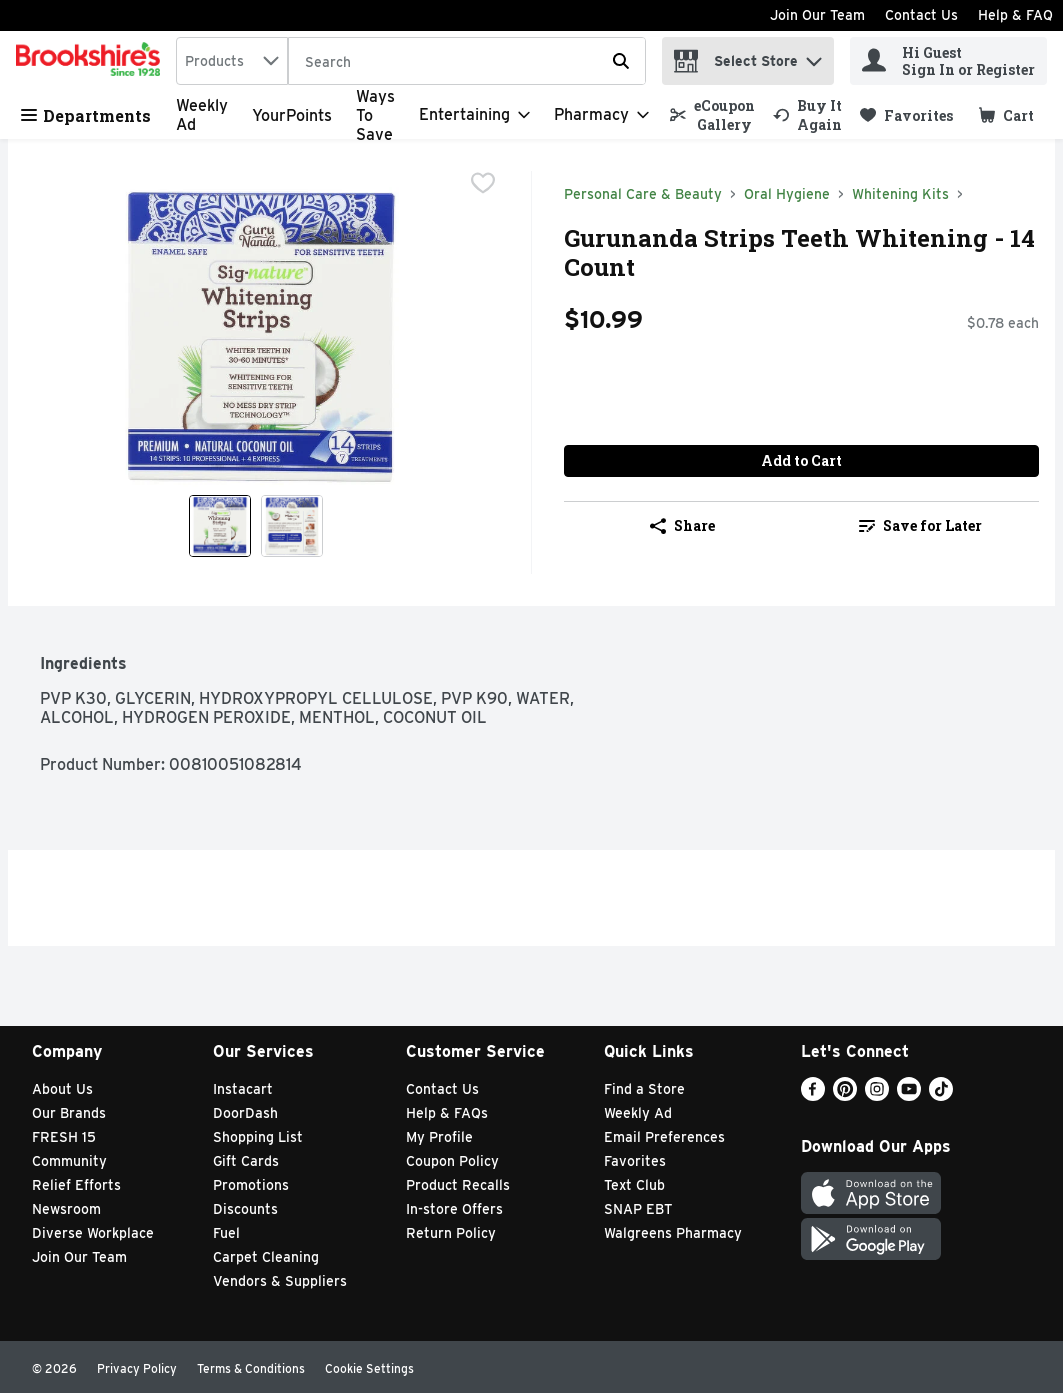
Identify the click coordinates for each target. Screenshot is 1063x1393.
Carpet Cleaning (266, 1257)
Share (682, 525)
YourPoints (292, 115)
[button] (814, 56)
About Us (62, 1089)
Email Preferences (664, 1137)
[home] (92, 61)
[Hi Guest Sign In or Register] (948, 61)
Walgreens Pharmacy (673, 1233)
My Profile (439, 1137)
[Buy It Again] (807, 115)
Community (69, 1161)
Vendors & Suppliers (280, 1281)
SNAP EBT (638, 1209)
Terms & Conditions (251, 1368)
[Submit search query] (621, 61)
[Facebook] (813, 1095)
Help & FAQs (447, 1113)
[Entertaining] (474, 115)
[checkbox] (483, 185)
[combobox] (232, 61)
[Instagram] (877, 1095)
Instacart (243, 1089)
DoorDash (245, 1113)
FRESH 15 (64, 1137)
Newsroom (66, 1209)
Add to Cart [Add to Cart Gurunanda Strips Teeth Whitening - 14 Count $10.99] (801, 460)
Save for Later (920, 525)
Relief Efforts (76, 1185)
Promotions (251, 1185)
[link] (712, 115)
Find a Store (644, 1089)
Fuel (226, 1233)
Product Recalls (458, 1185)
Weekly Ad (638, 1113)
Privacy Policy (137, 1368)
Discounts (245, 1209)
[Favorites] (906, 115)
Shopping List (258, 1137)
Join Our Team (817, 15)
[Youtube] (909, 1095)
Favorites (635, 1161)
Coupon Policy (452, 1161)
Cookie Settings (369, 1368)
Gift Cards (246, 1161)
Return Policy (451, 1233)
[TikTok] (941, 1095)
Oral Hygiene (787, 194)
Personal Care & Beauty (643, 194)
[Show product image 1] (220, 526)
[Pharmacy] (601, 115)
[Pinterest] (845, 1095)
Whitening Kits (900, 194)
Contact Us (921, 15)
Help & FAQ (1015, 15)
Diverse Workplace (93, 1233)
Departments (86, 115)
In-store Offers (454, 1209)
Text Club (634, 1185)
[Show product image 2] (292, 526)
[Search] (467, 62)
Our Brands (69, 1113)
